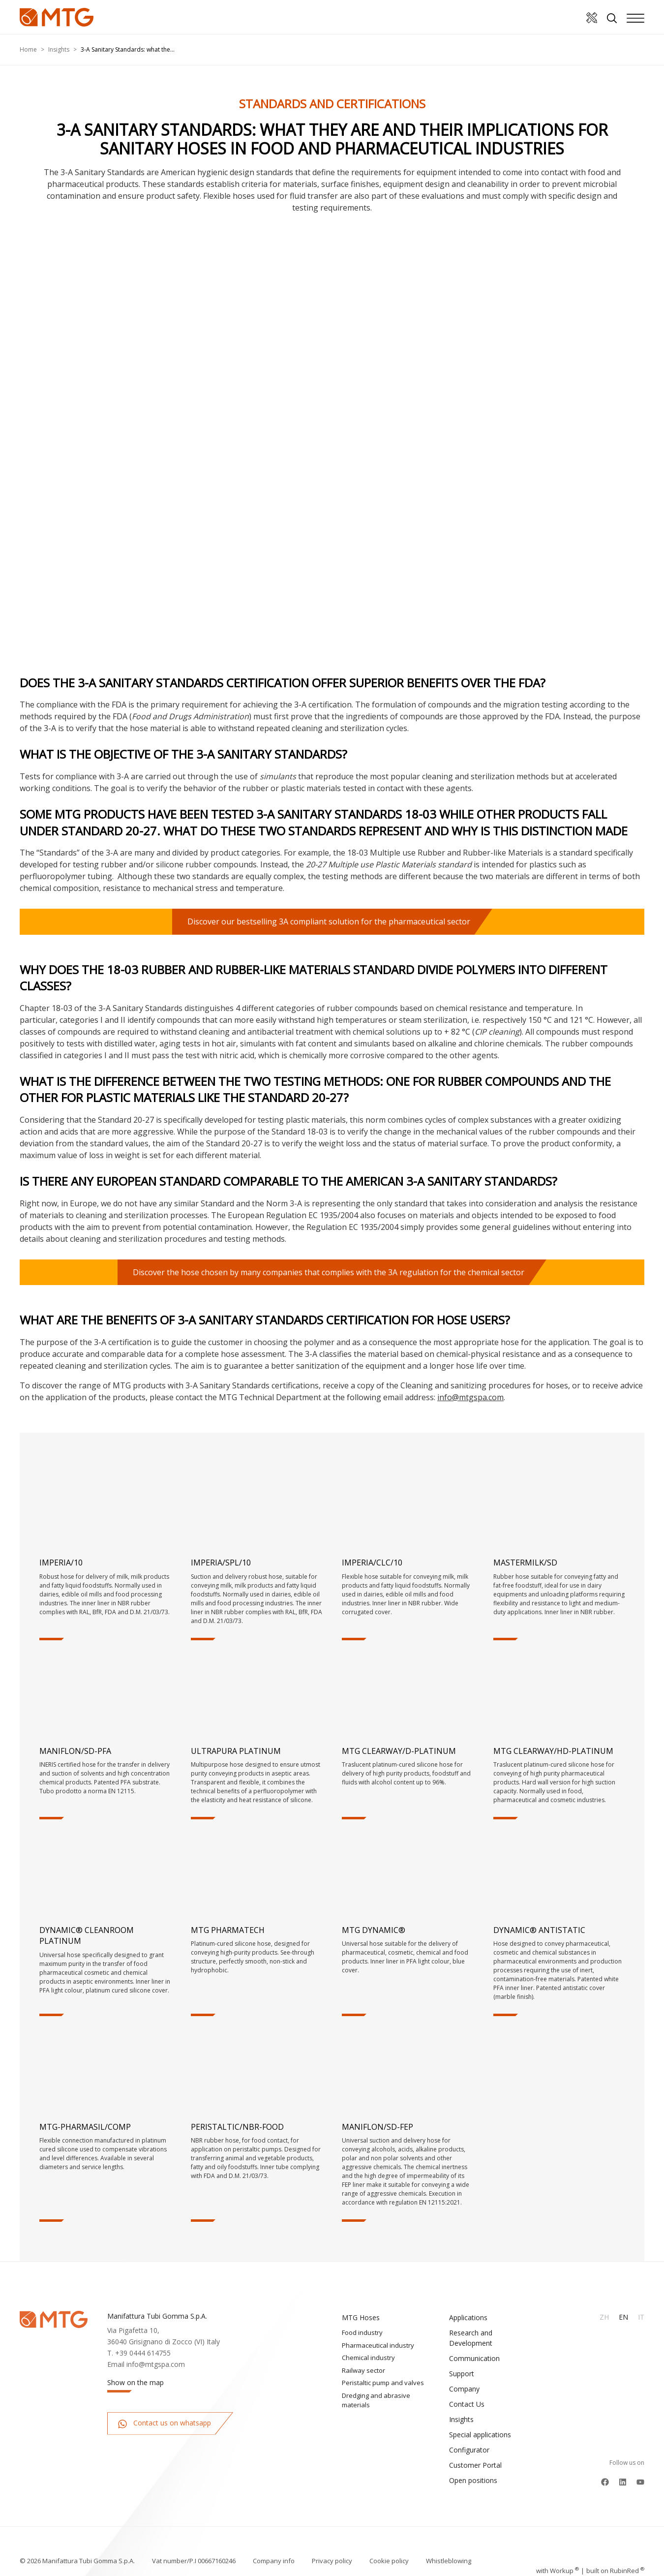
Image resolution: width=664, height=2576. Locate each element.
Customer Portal (475, 2465)
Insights (58, 49)
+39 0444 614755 (143, 2353)
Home (28, 49)
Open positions (473, 2480)
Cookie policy (389, 2550)
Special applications (480, 2434)
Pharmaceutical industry (378, 2345)
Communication (474, 2358)
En (623, 2317)
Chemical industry (368, 2357)
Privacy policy (332, 2550)
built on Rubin (615, 2550)
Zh (604, 2317)
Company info (274, 2550)
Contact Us (466, 2404)
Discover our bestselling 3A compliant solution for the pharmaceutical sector (328, 921)
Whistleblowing (448, 2550)
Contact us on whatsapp (164, 2423)
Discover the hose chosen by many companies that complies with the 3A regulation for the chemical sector (328, 1272)
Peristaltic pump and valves (383, 2382)
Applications (468, 2317)
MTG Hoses (361, 2317)
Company (464, 2388)
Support (461, 2373)
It (641, 2317)
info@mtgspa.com (470, 1397)
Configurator (469, 2449)
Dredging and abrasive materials (376, 2400)
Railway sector (363, 2370)
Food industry (362, 2332)
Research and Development (470, 2338)
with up (557, 2550)
